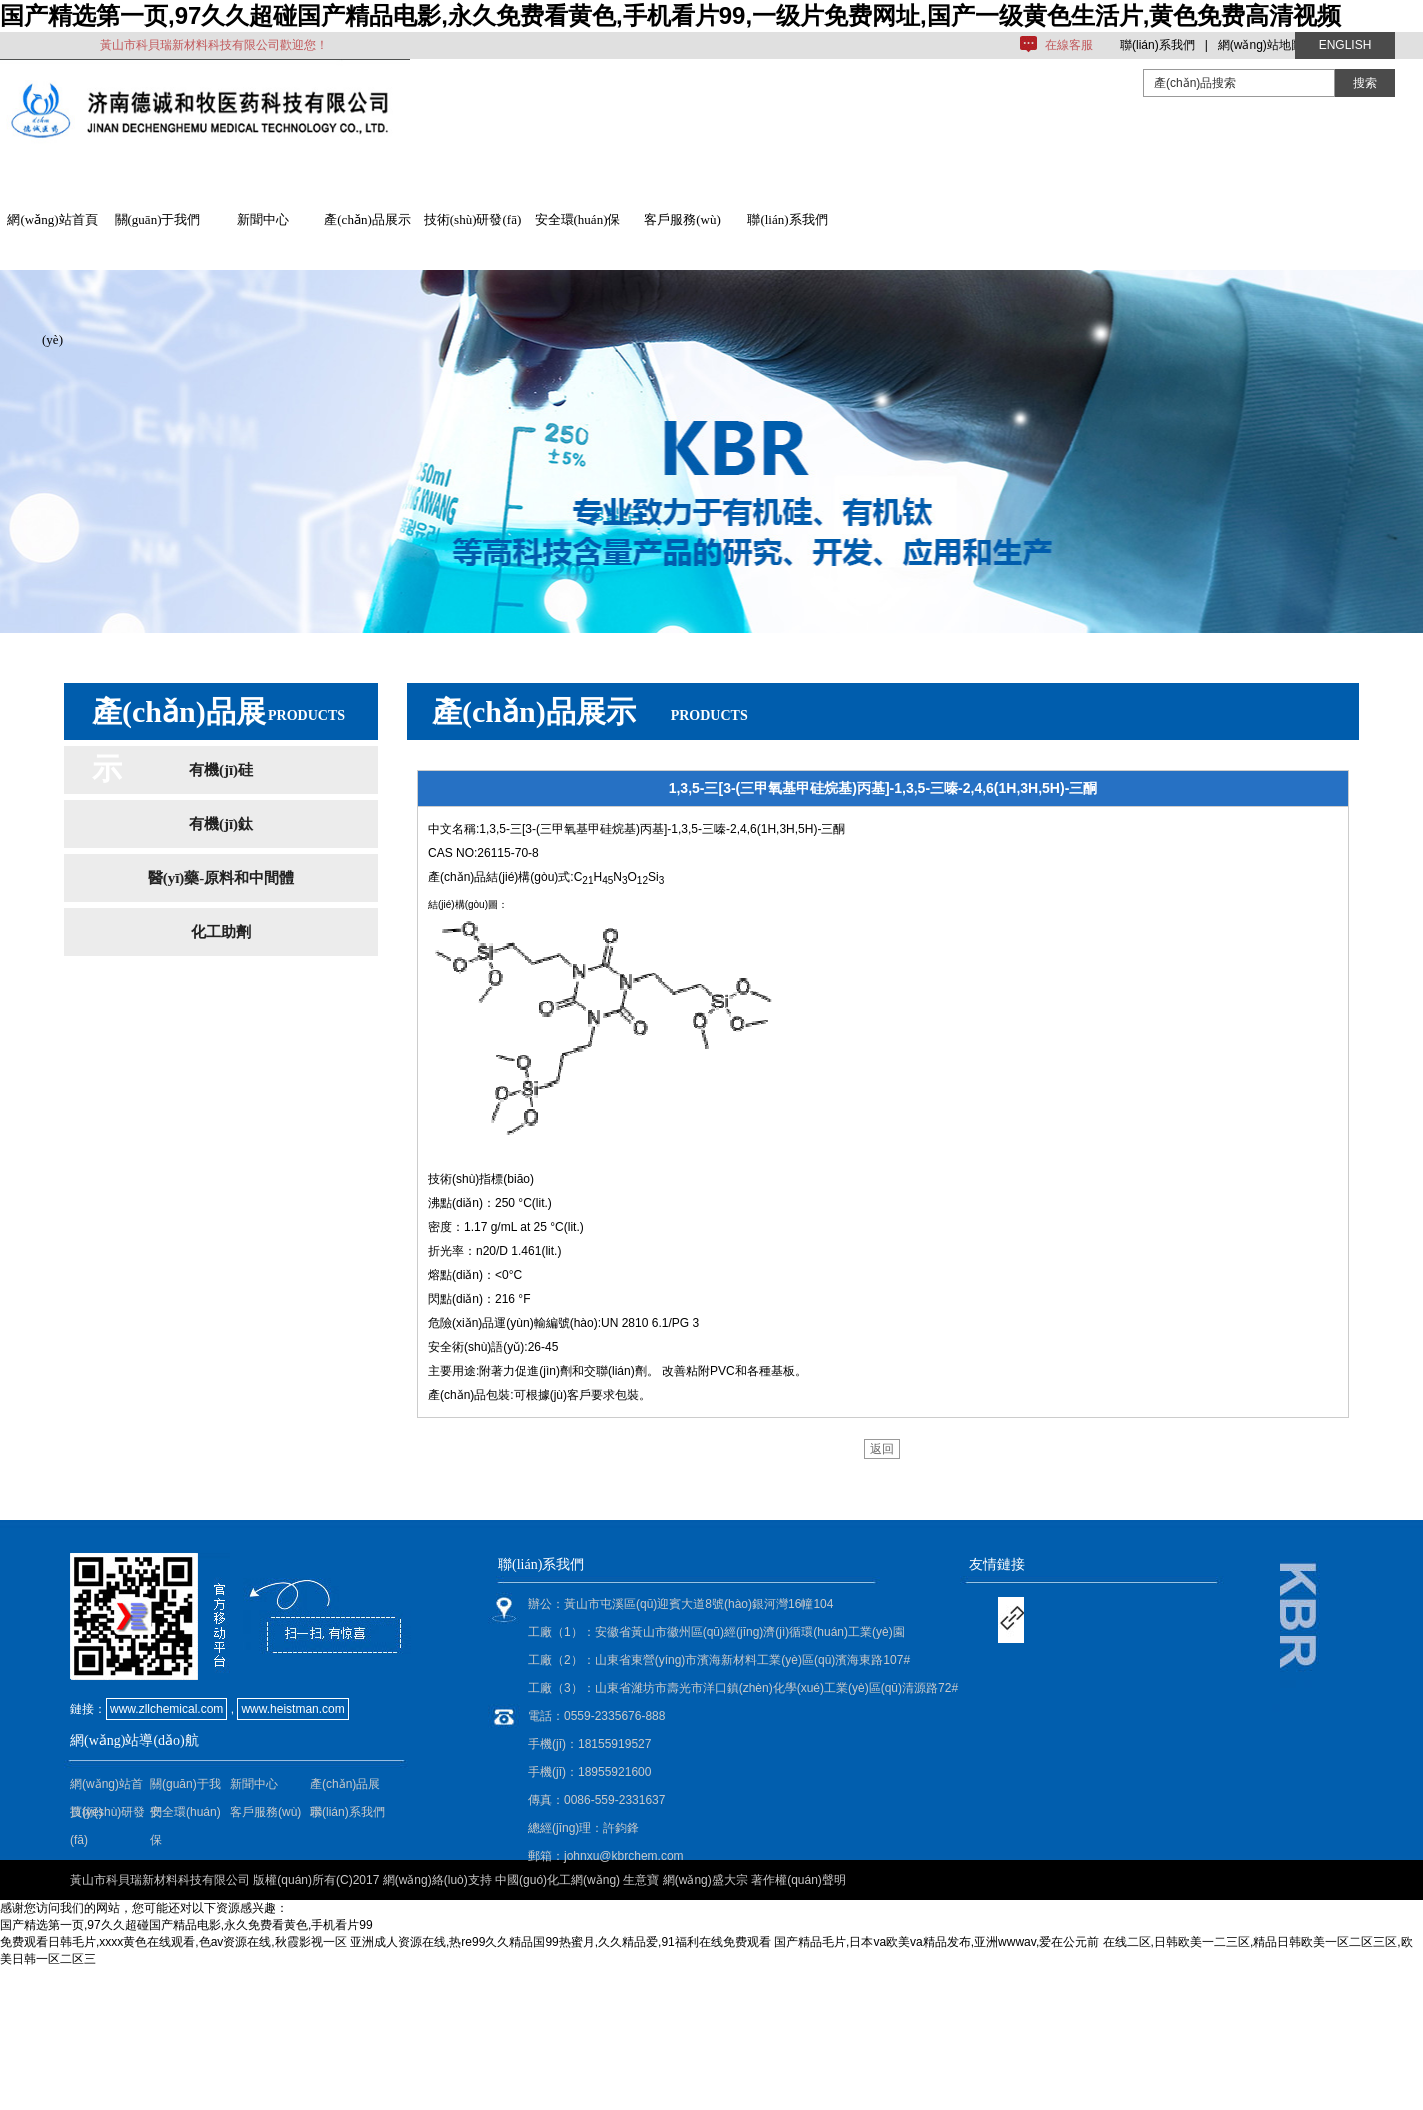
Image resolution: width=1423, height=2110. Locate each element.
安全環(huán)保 (578, 219)
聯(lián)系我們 (1157, 45)
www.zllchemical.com (166, 1709)
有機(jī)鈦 (221, 824)
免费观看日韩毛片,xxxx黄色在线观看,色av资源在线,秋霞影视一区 (173, 1942)
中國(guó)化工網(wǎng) (557, 1880)
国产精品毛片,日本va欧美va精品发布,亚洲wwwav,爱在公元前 (936, 1942)
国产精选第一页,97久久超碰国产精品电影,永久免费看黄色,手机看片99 (186, 1925)
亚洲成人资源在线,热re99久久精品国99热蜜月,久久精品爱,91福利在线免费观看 (560, 1942)
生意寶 (641, 1880)
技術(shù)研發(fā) (472, 219)
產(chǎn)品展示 (367, 219)
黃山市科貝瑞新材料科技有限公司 (160, 1880)
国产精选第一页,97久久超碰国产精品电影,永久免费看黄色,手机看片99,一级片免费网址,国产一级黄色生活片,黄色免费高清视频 (670, 15)
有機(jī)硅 (221, 770)
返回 (882, 1449)
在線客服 (1069, 45)
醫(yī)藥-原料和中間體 (221, 878)
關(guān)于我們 (158, 219)
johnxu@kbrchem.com (624, 1856)
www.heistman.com (292, 1709)
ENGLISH (1345, 45)
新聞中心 (263, 219)
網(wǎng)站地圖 (1260, 45)
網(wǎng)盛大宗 (705, 1880)
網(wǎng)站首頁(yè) (52, 241)
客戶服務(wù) (682, 219)
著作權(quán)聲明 (798, 1880)
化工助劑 (221, 932)
